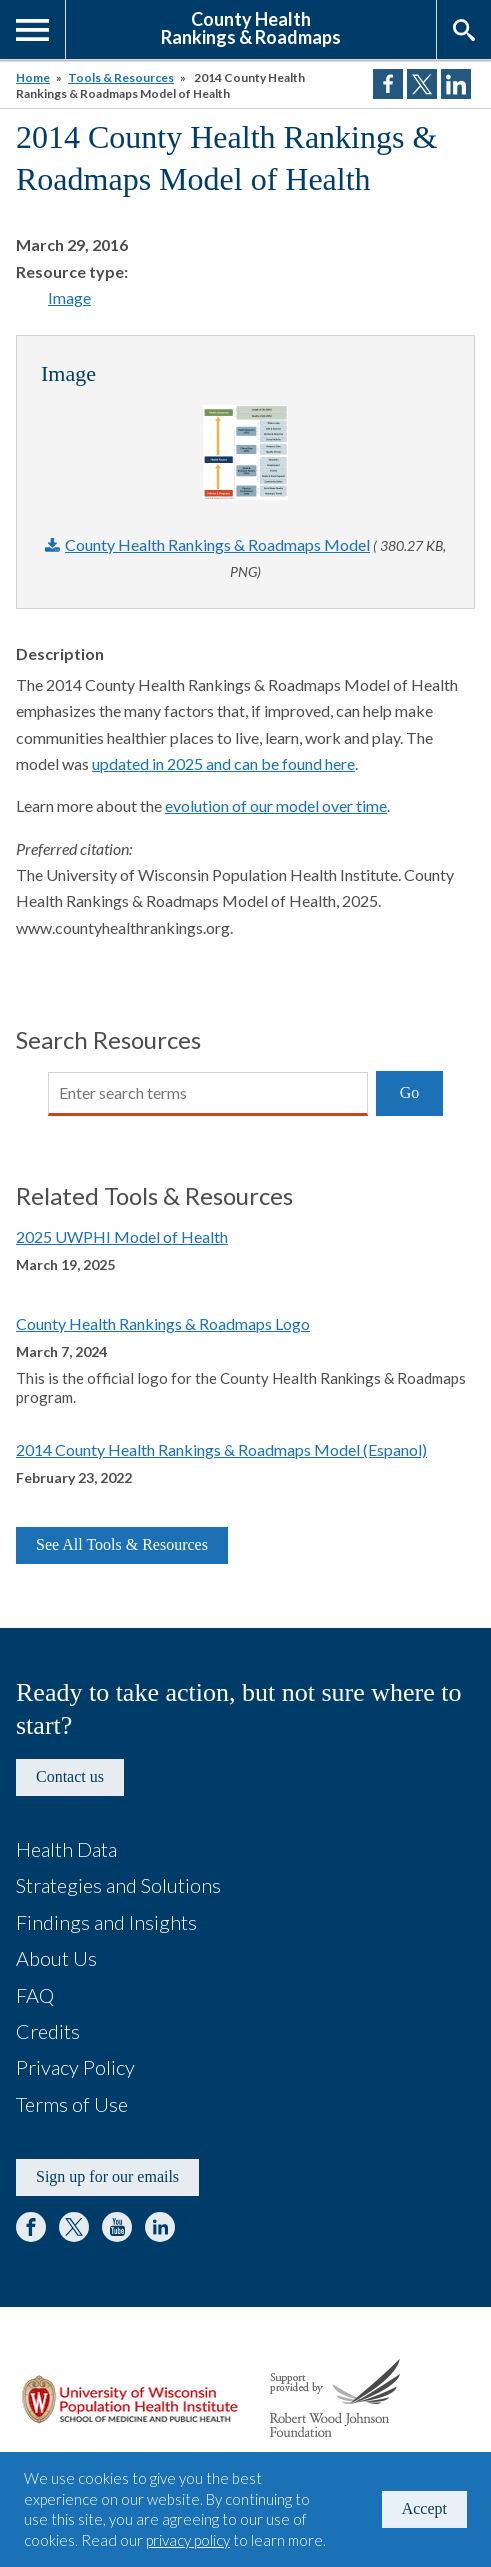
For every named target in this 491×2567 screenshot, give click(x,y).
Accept (424, 2508)
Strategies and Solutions (118, 1885)
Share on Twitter (422, 84)
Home (33, 77)
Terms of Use (72, 2104)
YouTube (117, 2227)
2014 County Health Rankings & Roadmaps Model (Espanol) (221, 1449)
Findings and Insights (106, 1922)
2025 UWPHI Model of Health (122, 1236)
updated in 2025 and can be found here (223, 763)
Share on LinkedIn (456, 84)
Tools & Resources (121, 77)
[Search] (208, 1094)
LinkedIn (160, 2227)
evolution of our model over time (276, 805)
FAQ (35, 1995)
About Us (56, 1958)
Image (69, 297)
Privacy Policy (75, 2067)
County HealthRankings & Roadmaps (251, 27)
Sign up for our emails (107, 2176)
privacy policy (188, 2540)
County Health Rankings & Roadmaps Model (217, 544)
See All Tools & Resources (122, 1544)
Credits (48, 2031)
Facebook (31, 2227)
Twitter (74, 2227)
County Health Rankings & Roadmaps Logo (163, 1323)
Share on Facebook (388, 84)
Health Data (66, 1849)
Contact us (70, 1776)
